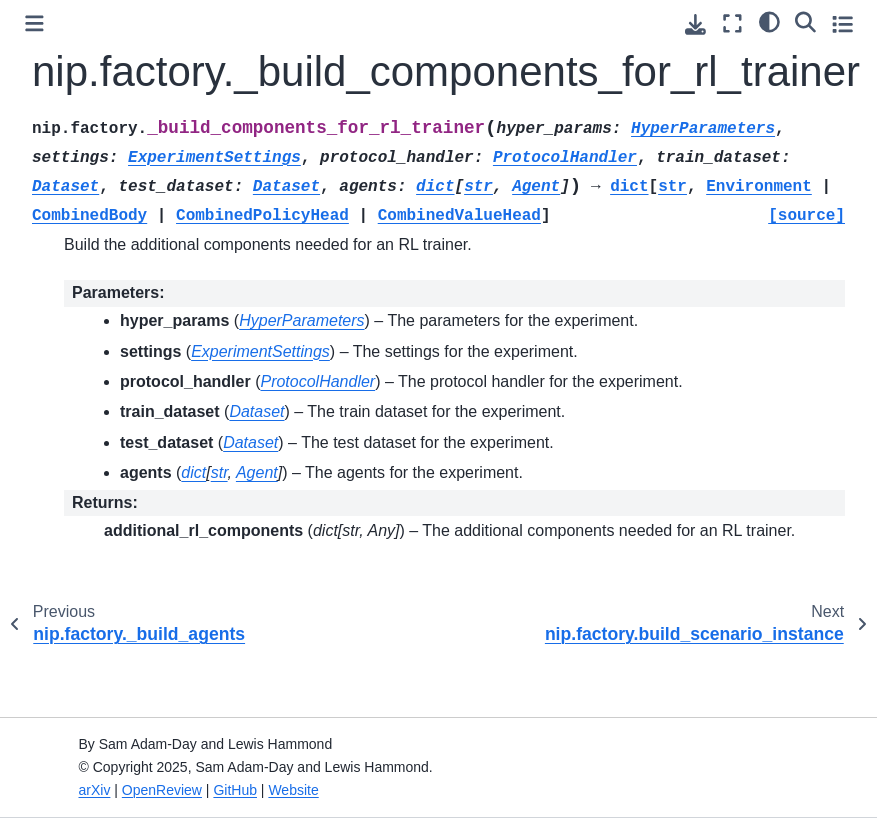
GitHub (235, 790)
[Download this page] (695, 24)
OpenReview (162, 790)
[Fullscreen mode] (732, 23)
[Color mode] (769, 21)
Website (293, 790)
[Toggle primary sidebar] (34, 23)
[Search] (805, 21)
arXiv (95, 790)
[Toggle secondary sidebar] (842, 23)
